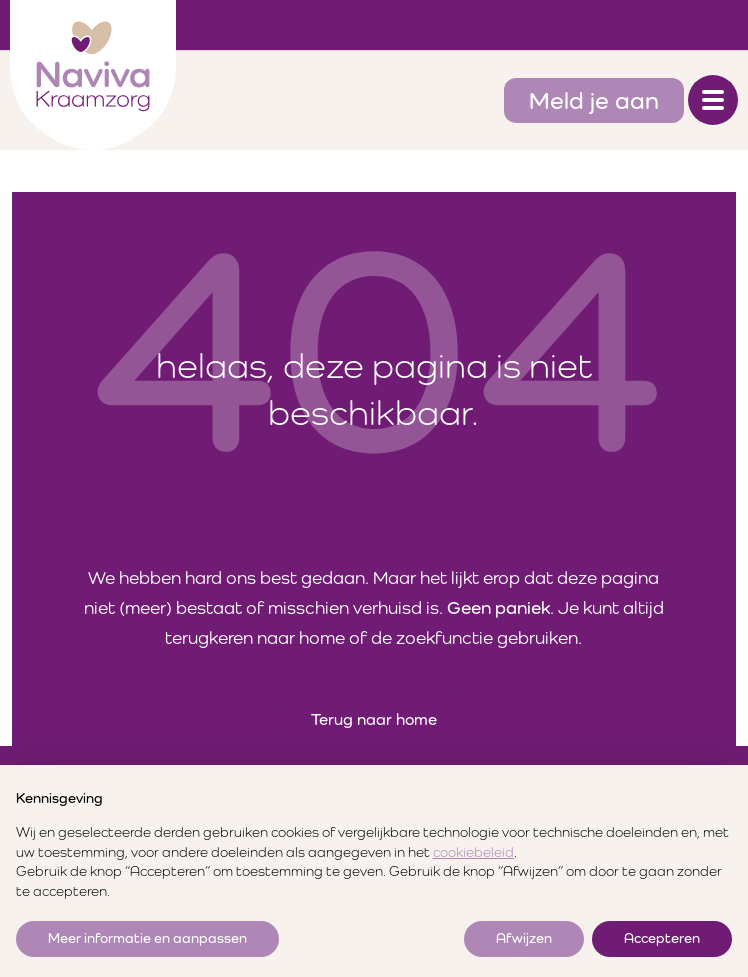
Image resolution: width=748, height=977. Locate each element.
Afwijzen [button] (524, 938)
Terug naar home (374, 719)
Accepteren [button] (662, 938)
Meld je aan (594, 100)
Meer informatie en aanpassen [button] (147, 938)
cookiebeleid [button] (473, 852)
